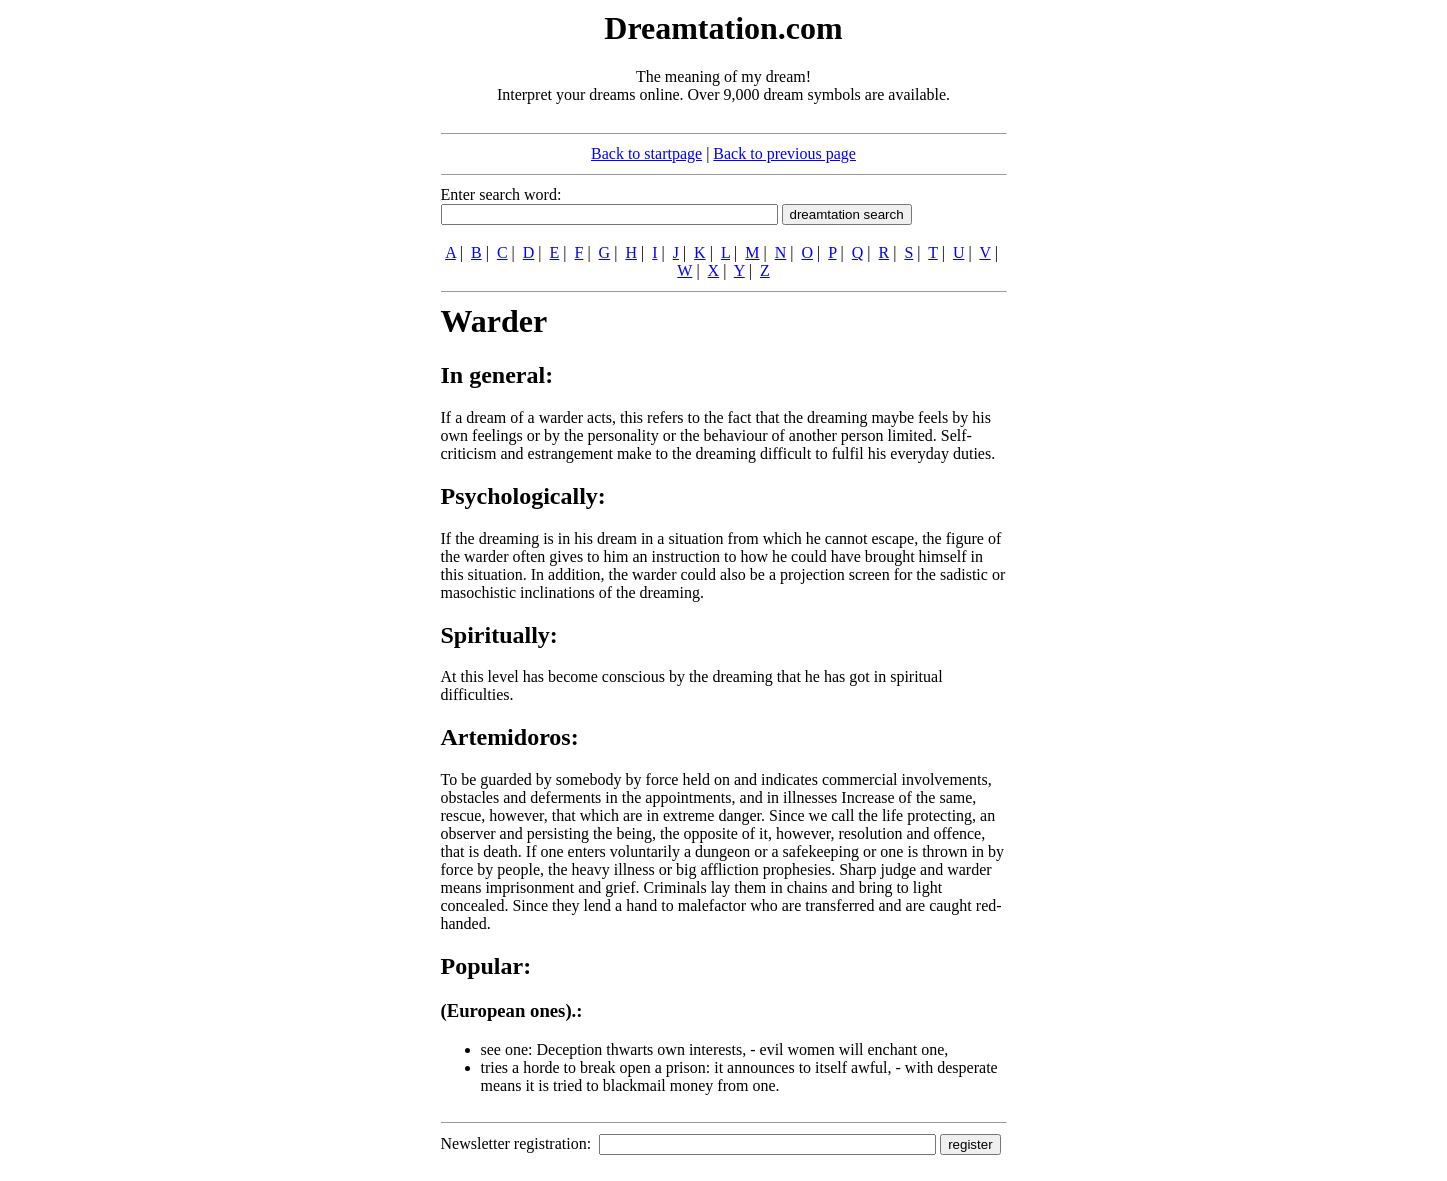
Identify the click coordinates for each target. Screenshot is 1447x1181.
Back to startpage (646, 153)
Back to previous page (784, 153)
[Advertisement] (319, 308)
